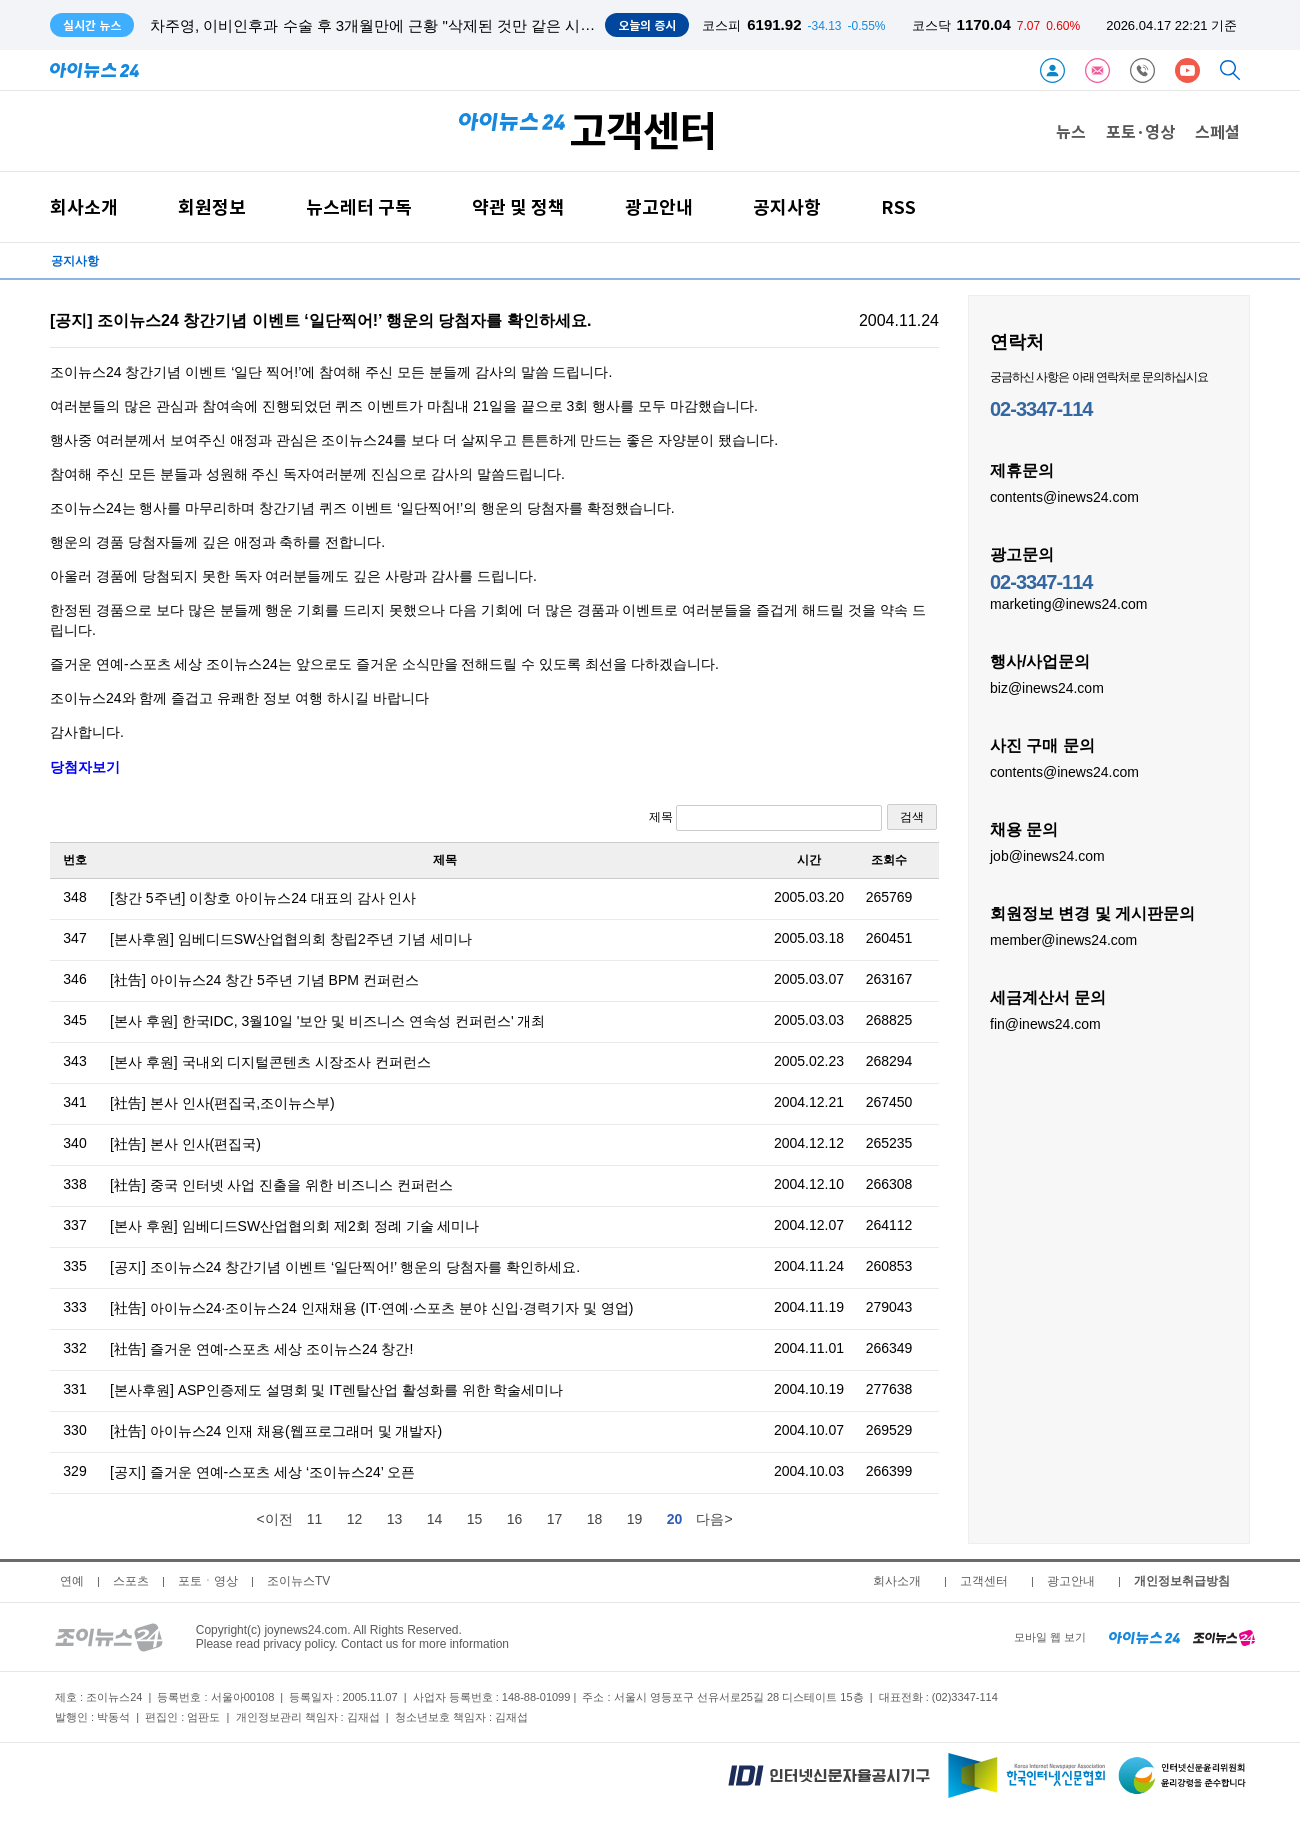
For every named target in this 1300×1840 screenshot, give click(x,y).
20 (675, 1519)
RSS (898, 206)
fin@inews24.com (1045, 1023)
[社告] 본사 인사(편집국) (185, 1144)
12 (355, 1519)
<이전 (274, 1519)
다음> (714, 1519)
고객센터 (984, 1581)
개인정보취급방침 (1182, 1581)
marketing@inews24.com (1068, 603)
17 (555, 1519)
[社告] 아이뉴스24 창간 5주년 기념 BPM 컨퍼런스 (264, 980)
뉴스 (1071, 131)
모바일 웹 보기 (1050, 1637)
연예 (72, 1581)
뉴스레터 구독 (359, 206)
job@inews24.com (1047, 855)
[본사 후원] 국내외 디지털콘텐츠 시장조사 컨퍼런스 (270, 1062)
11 (315, 1519)
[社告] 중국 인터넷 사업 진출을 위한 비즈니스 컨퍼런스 (281, 1185)
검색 (912, 817)
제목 (765, 818)
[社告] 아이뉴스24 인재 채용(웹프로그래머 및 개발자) (276, 1431)
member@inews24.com (1063, 939)
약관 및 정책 (518, 206)
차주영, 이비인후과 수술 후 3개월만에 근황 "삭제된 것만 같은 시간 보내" (392, 25)
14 (435, 1519)
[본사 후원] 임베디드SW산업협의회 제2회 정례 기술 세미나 (294, 1226)
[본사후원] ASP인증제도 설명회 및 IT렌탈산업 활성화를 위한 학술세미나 (336, 1390)
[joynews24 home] (1224, 1637)
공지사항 (787, 206)
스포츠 (131, 1581)
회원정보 (212, 206)
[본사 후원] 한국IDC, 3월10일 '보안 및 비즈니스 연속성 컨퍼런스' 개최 (328, 1021)
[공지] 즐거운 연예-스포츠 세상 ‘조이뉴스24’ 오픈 (262, 1472)
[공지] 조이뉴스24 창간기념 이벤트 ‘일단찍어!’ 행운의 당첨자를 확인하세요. (345, 1267)
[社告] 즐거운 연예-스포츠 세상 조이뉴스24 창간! (261, 1349)
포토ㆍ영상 (208, 1581)
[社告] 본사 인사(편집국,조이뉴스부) (222, 1103)
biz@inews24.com (1047, 687)
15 (475, 1519)
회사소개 (84, 206)
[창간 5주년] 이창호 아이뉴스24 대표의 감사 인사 (263, 898)
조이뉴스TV (298, 1581)
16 (515, 1519)
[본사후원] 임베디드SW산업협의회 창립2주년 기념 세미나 (291, 939)
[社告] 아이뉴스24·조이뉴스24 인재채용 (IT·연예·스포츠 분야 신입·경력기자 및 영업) (371, 1308)
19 (635, 1519)
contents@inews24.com (1064, 496)
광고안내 (659, 206)
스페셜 (1217, 131)
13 (395, 1519)
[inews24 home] (1144, 1637)
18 (595, 1519)
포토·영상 (1140, 131)
